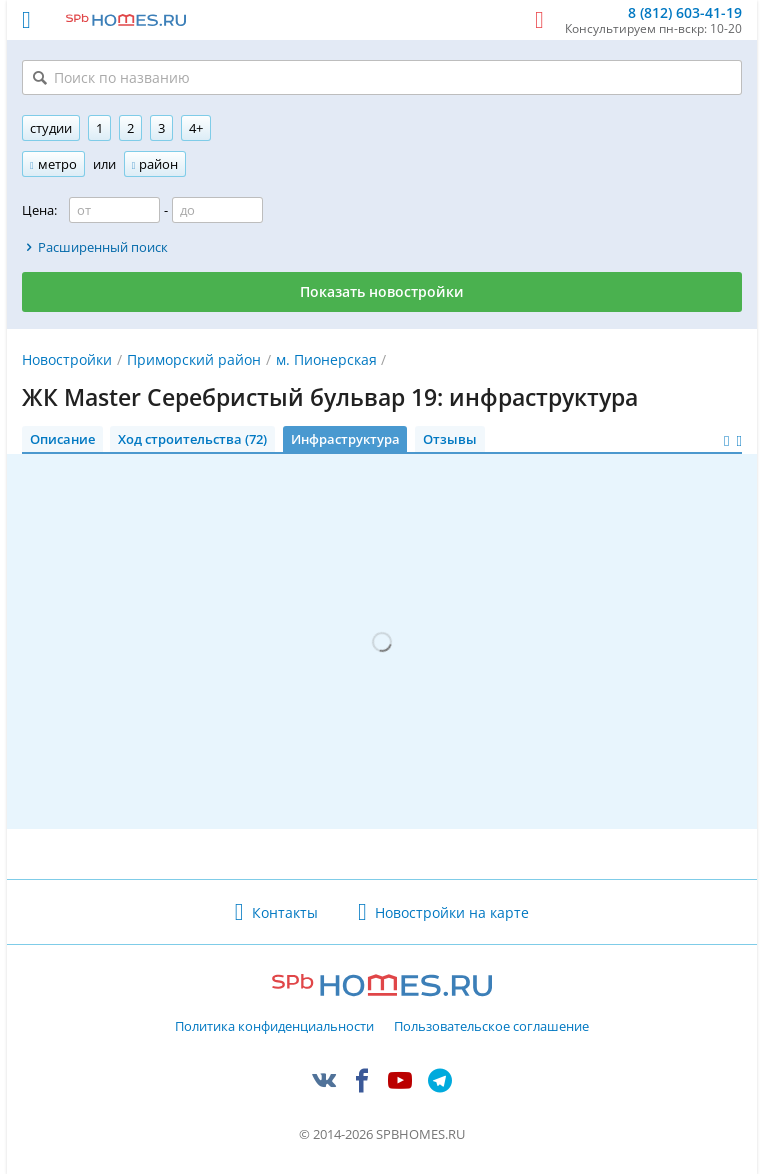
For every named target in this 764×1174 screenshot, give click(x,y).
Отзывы (450, 439)
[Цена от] (114, 210)
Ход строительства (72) (192, 439)
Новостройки (67, 359)
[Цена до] (217, 210)
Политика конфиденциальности (274, 1027)
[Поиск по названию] (382, 77)
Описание (62, 439)
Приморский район (194, 359)
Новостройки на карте (452, 912)
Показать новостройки (382, 291)
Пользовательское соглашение (491, 1027)
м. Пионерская (326, 359)
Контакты (285, 912)
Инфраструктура (345, 439)
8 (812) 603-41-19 (685, 13)
